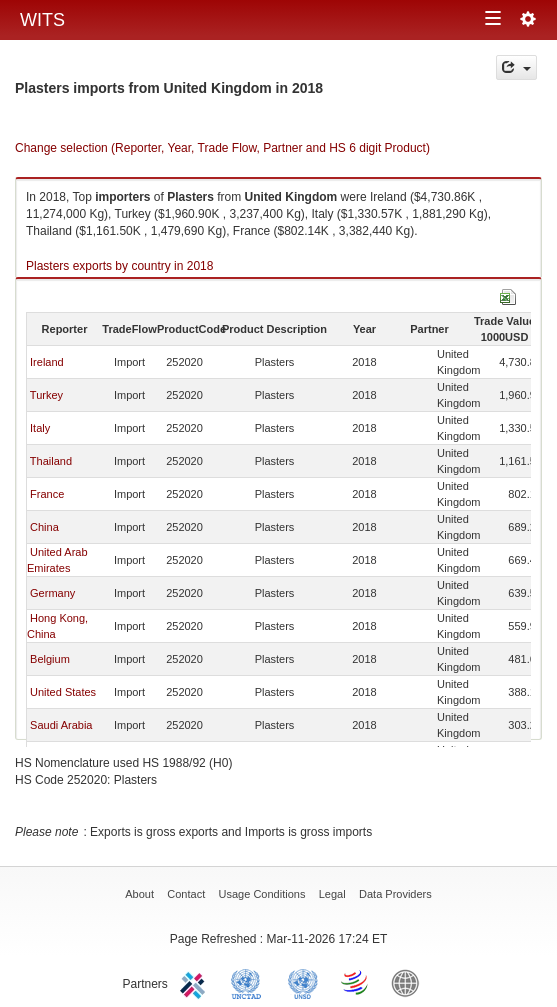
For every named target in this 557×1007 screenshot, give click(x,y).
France (47, 494)
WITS (42, 20)
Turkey (46, 395)
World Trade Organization (356, 982)
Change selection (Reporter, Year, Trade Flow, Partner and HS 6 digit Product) (222, 148)
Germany (52, 593)
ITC (196, 982)
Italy (40, 428)
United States (63, 692)
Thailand (51, 461)
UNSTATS (303, 982)
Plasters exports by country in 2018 (119, 266)
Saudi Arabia (61, 725)
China (44, 527)
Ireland (47, 362)
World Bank (410, 982)
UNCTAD (250, 982)
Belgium (50, 659)
